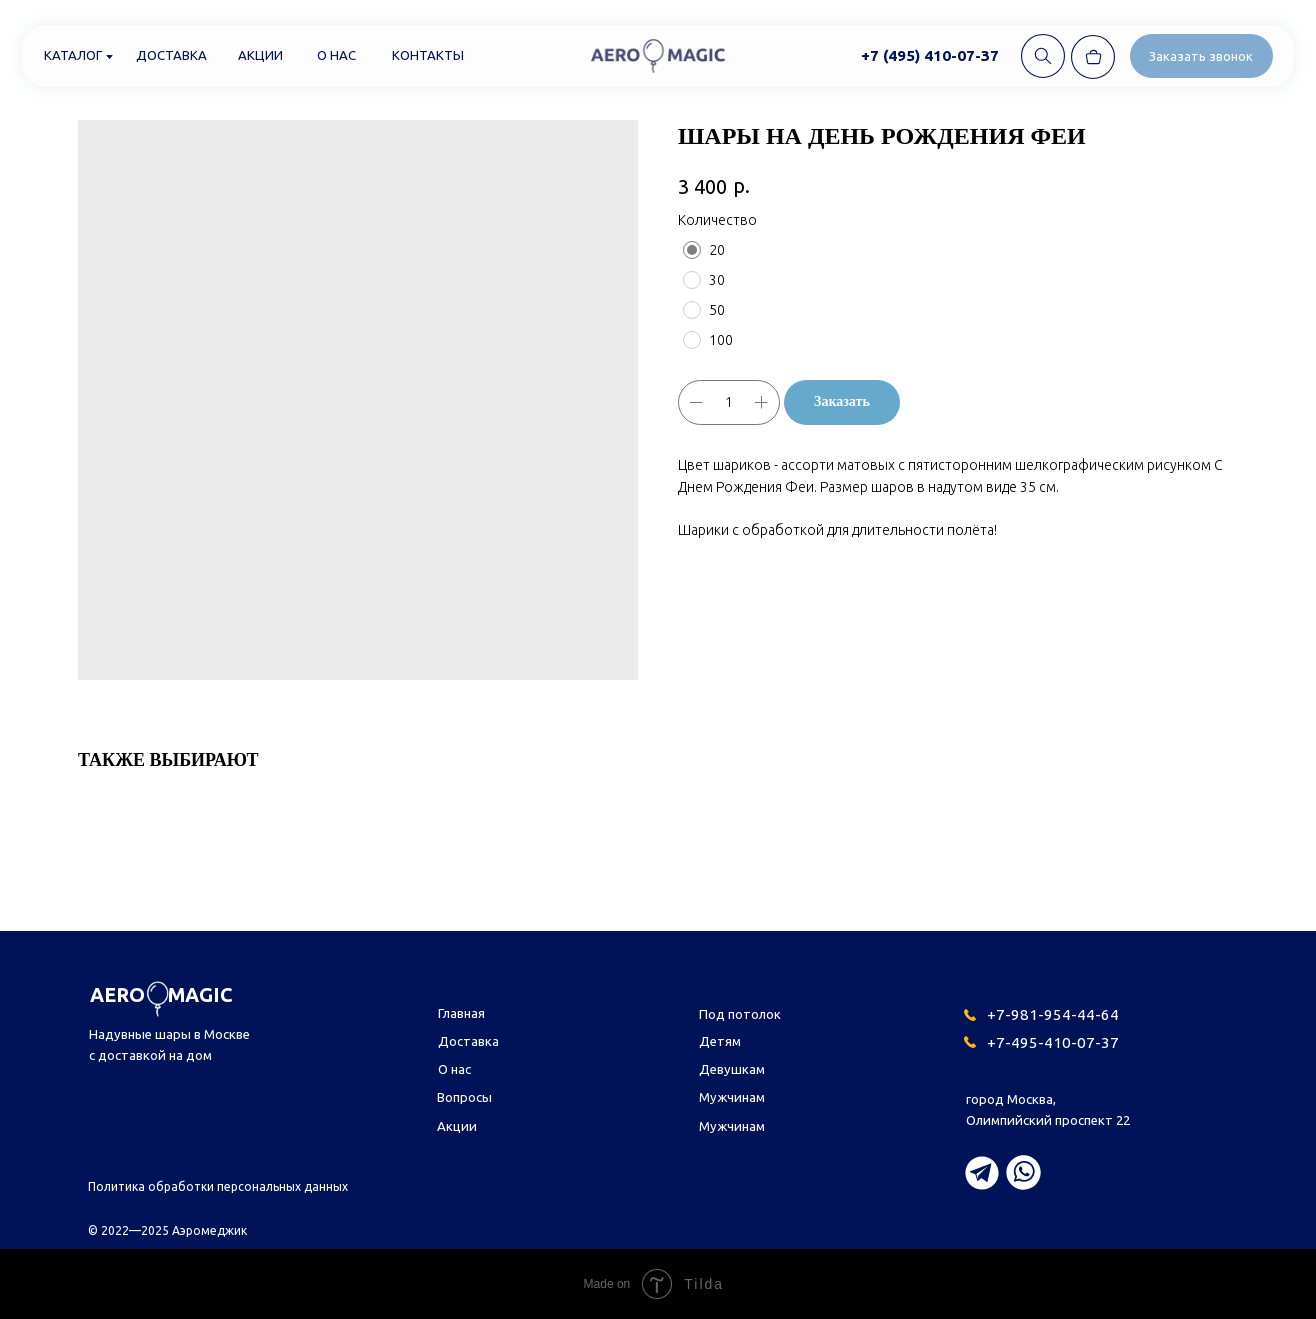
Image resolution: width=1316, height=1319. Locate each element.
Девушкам (732, 1069)
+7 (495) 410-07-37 (930, 55)
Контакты (428, 55)
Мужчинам (732, 1097)
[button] (1201, 56)
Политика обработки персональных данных (218, 1186)
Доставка (171, 55)
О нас (336, 55)
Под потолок (740, 1014)
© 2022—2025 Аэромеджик (167, 1230)
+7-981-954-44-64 (1053, 1014)
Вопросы (464, 1097)
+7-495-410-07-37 (1053, 1042)
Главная (461, 1013)
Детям (720, 1041)
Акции (260, 55)
